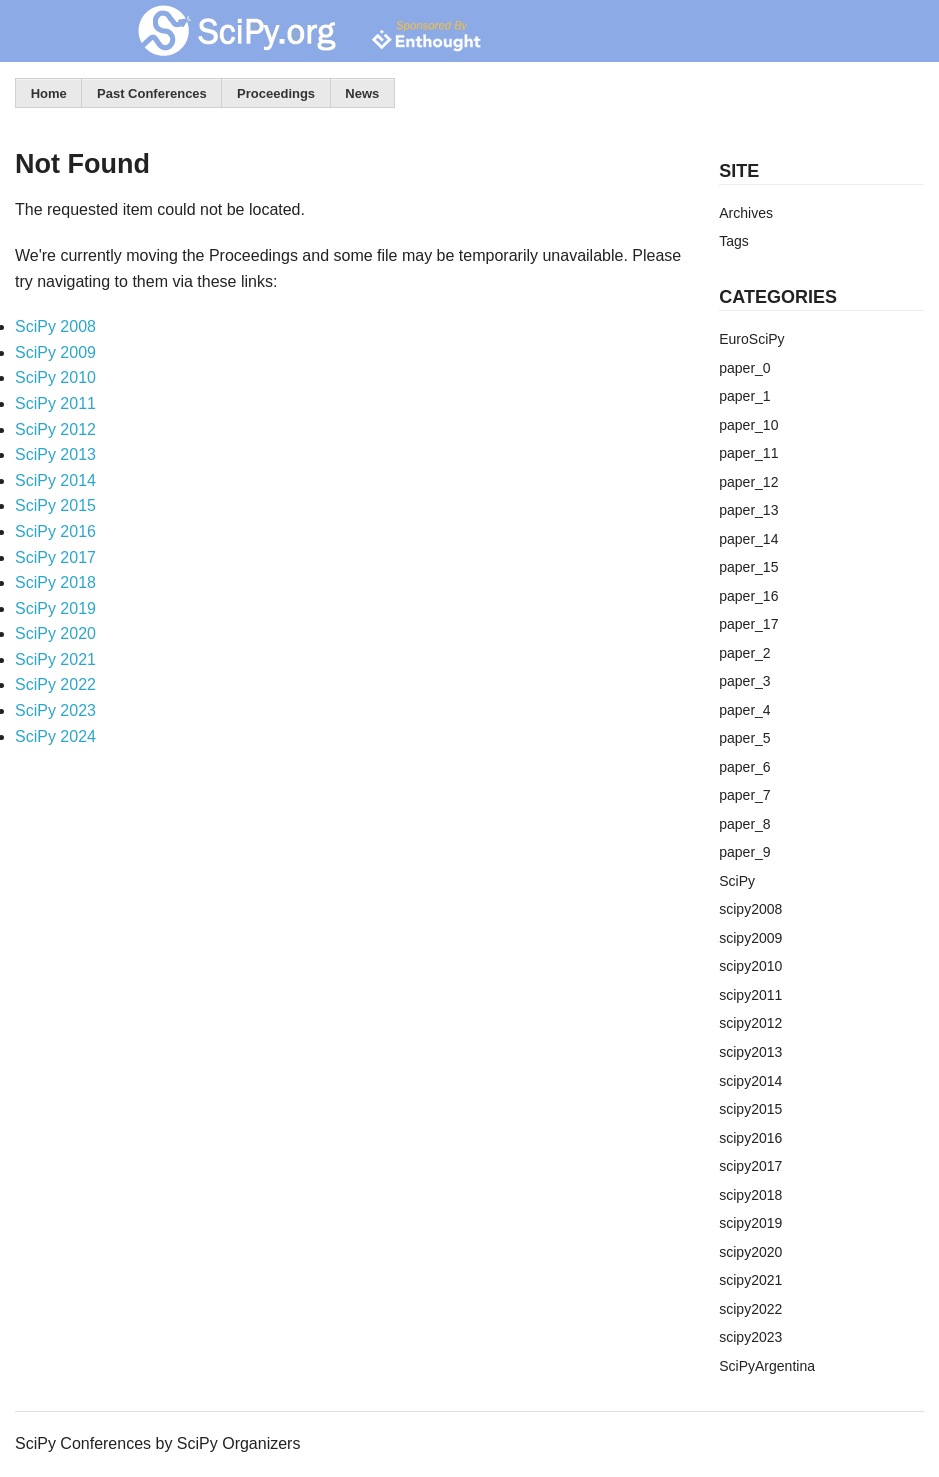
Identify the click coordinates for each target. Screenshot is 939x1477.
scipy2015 (750, 1109)
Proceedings (276, 93)
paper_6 (744, 767)
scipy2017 (750, 1166)
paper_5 (744, 738)
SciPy (737, 881)
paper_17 (748, 624)
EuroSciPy (751, 339)
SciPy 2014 (55, 480)
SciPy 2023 (55, 710)
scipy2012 (750, 1023)
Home (49, 93)
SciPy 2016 (55, 531)
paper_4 (744, 710)
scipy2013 (750, 1052)
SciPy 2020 (55, 633)
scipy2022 (750, 1309)
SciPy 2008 (55, 326)
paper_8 (744, 824)
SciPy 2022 (55, 684)
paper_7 (744, 795)
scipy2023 (750, 1337)
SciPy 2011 (55, 403)
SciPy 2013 (55, 454)
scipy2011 (750, 995)
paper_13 (748, 510)
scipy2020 (750, 1252)
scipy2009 (750, 938)
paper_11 (748, 453)
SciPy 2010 (55, 377)
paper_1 (744, 396)
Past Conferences (152, 93)
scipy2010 (750, 966)
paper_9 (744, 852)
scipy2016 (750, 1138)
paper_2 (744, 653)
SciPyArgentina (767, 1366)
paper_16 (748, 596)
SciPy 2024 (55, 736)
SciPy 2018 (55, 582)
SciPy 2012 (55, 429)
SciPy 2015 (55, 505)
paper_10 (748, 425)
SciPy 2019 (55, 608)
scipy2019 (750, 1223)
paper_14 (748, 539)
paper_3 (744, 681)
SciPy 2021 (55, 659)
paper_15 (748, 567)
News (362, 93)
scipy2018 (750, 1195)
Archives (746, 213)
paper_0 (744, 368)
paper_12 (748, 482)
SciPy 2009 (55, 352)
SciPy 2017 (55, 557)
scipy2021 (750, 1280)
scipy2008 (750, 909)
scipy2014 (750, 1081)
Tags (734, 241)
